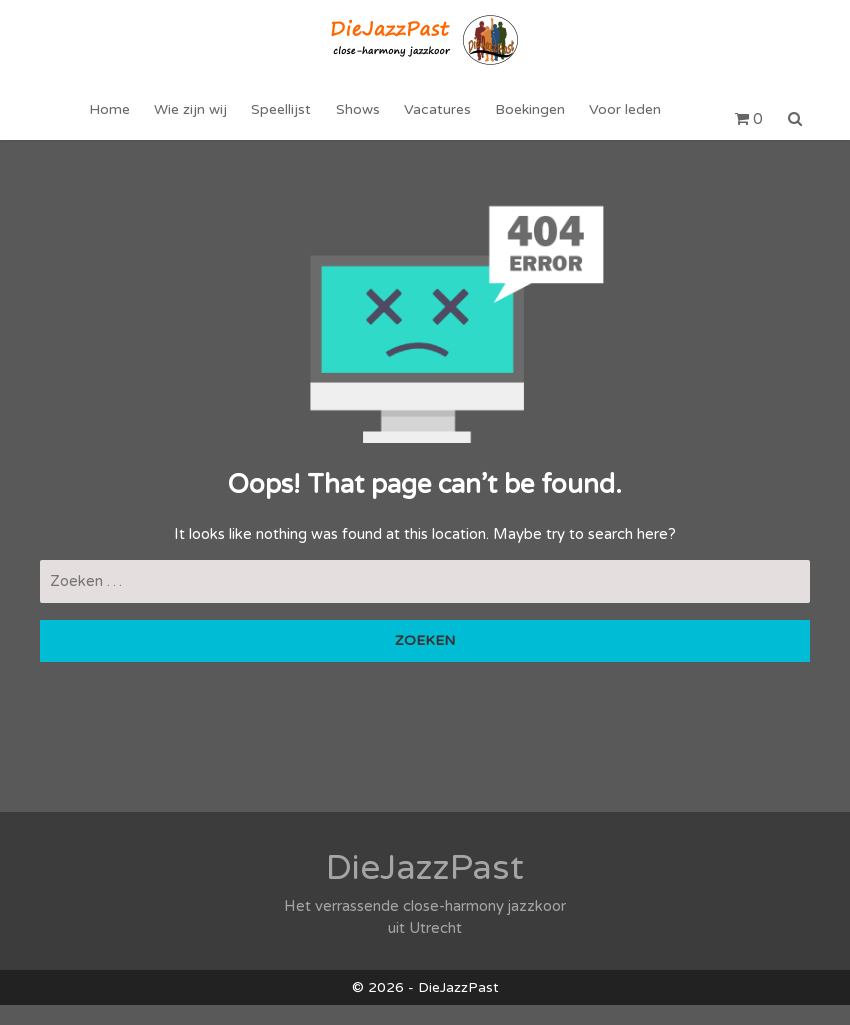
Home (116, 119)
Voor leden (619, 119)
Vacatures (435, 119)
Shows (358, 119)
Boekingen (526, 119)
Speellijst (284, 119)
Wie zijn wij (195, 119)
